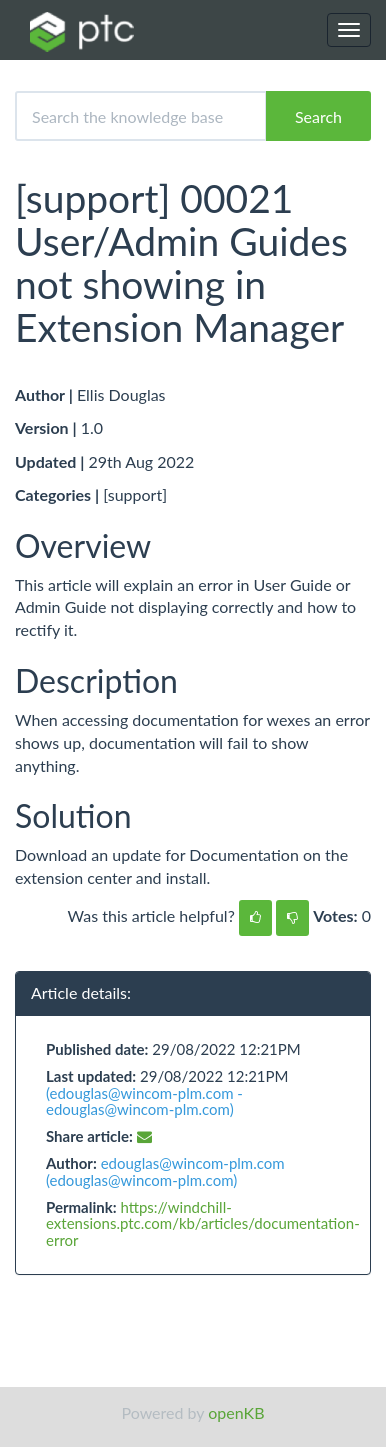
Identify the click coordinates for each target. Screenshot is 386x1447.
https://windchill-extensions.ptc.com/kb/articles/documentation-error (203, 1223)
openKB (236, 1412)
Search (318, 116)
